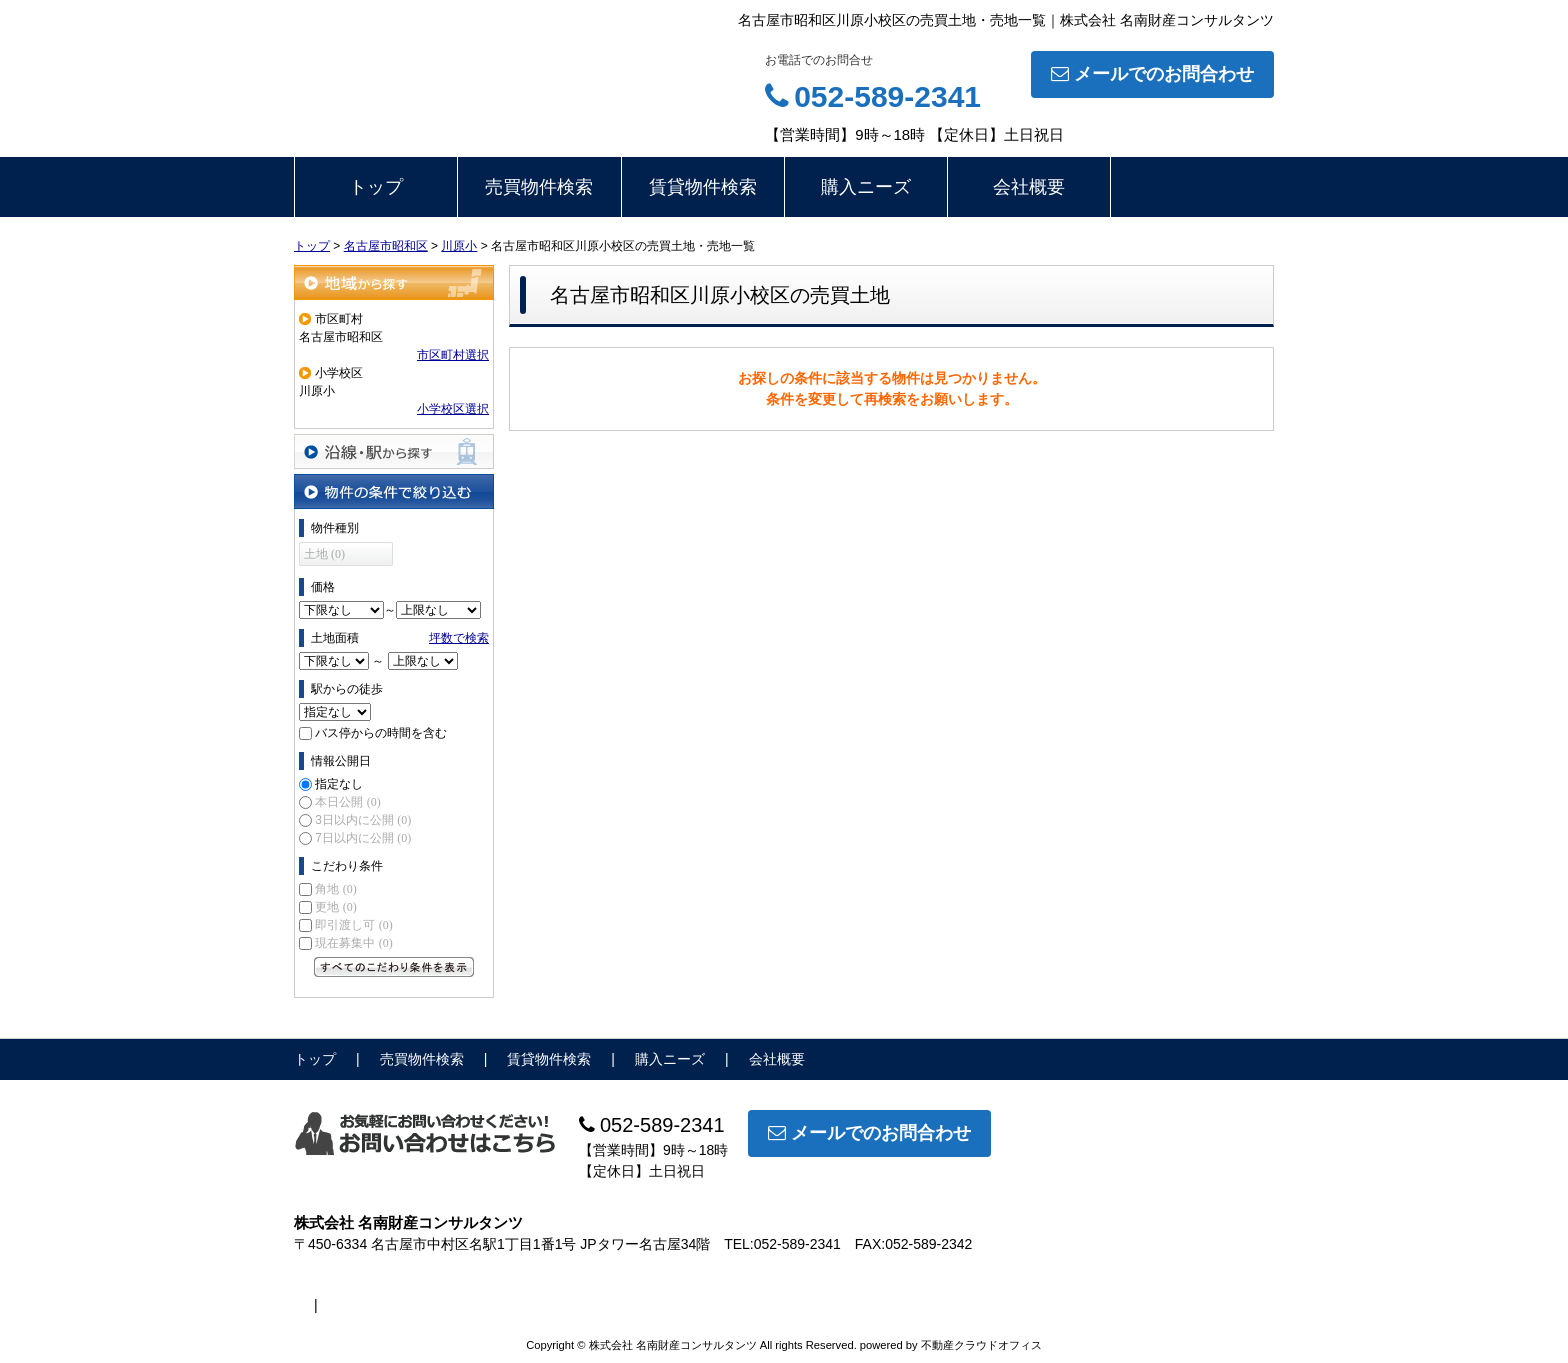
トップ (376, 187)
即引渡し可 (353, 925)
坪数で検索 (459, 638)
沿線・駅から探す (394, 451)
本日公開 (347, 802)
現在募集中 (353, 943)
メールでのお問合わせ (1152, 74)
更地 (335, 907)
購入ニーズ (866, 187)
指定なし (339, 784)
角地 (335, 889)
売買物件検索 (539, 187)
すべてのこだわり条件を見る (394, 967)
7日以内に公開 (363, 838)
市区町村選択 (453, 355)
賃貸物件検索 (703, 187)
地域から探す (394, 282)
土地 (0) (324, 554)
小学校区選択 (453, 409)
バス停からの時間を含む (381, 733)
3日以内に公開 (363, 820)
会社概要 (1029, 187)
